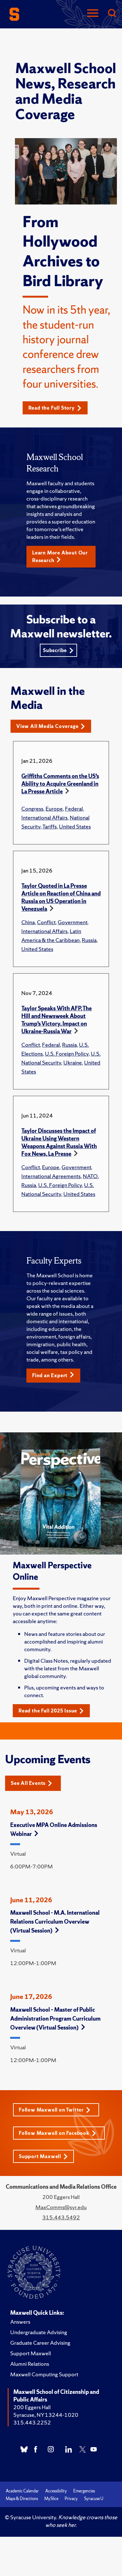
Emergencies (84, 2491)
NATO (90, 1176)
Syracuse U (93, 2498)
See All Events (31, 1783)
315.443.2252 (32, 2422)
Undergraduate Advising (38, 2332)
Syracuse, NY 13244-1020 (45, 2414)
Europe (54, 808)
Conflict (46, 922)
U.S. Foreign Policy (67, 1053)
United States (75, 826)
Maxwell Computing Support (44, 2374)
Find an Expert (53, 1375)
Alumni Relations (29, 2363)
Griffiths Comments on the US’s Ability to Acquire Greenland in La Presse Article (60, 783)
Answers (20, 2321)
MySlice (51, 2498)
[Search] (112, 13)
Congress (32, 808)
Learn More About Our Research (60, 556)
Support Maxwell (43, 2156)
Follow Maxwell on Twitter (54, 2109)
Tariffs (49, 826)
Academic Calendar (22, 2491)
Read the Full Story (55, 408)
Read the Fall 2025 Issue (51, 1710)
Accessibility (56, 2491)
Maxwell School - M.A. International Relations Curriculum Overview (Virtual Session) (55, 1921)
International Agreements (51, 1176)
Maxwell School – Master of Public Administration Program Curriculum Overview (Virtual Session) (55, 2018)
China (28, 922)
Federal (74, 808)
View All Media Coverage (50, 726)
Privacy (71, 2498)
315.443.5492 (61, 2217)
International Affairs (44, 817)
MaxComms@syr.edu (61, 2207)
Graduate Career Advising (40, 2342)
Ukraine (72, 1062)
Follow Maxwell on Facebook (57, 2133)
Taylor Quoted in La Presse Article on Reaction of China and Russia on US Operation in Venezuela (61, 897)
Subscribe (58, 650)
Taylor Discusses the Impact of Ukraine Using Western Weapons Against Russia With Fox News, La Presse (59, 1142)
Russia (89, 940)
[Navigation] (93, 13)
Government (72, 922)
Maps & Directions (22, 2498)
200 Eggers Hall (32, 2407)
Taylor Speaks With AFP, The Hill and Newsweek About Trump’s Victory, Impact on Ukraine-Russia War (56, 1020)
